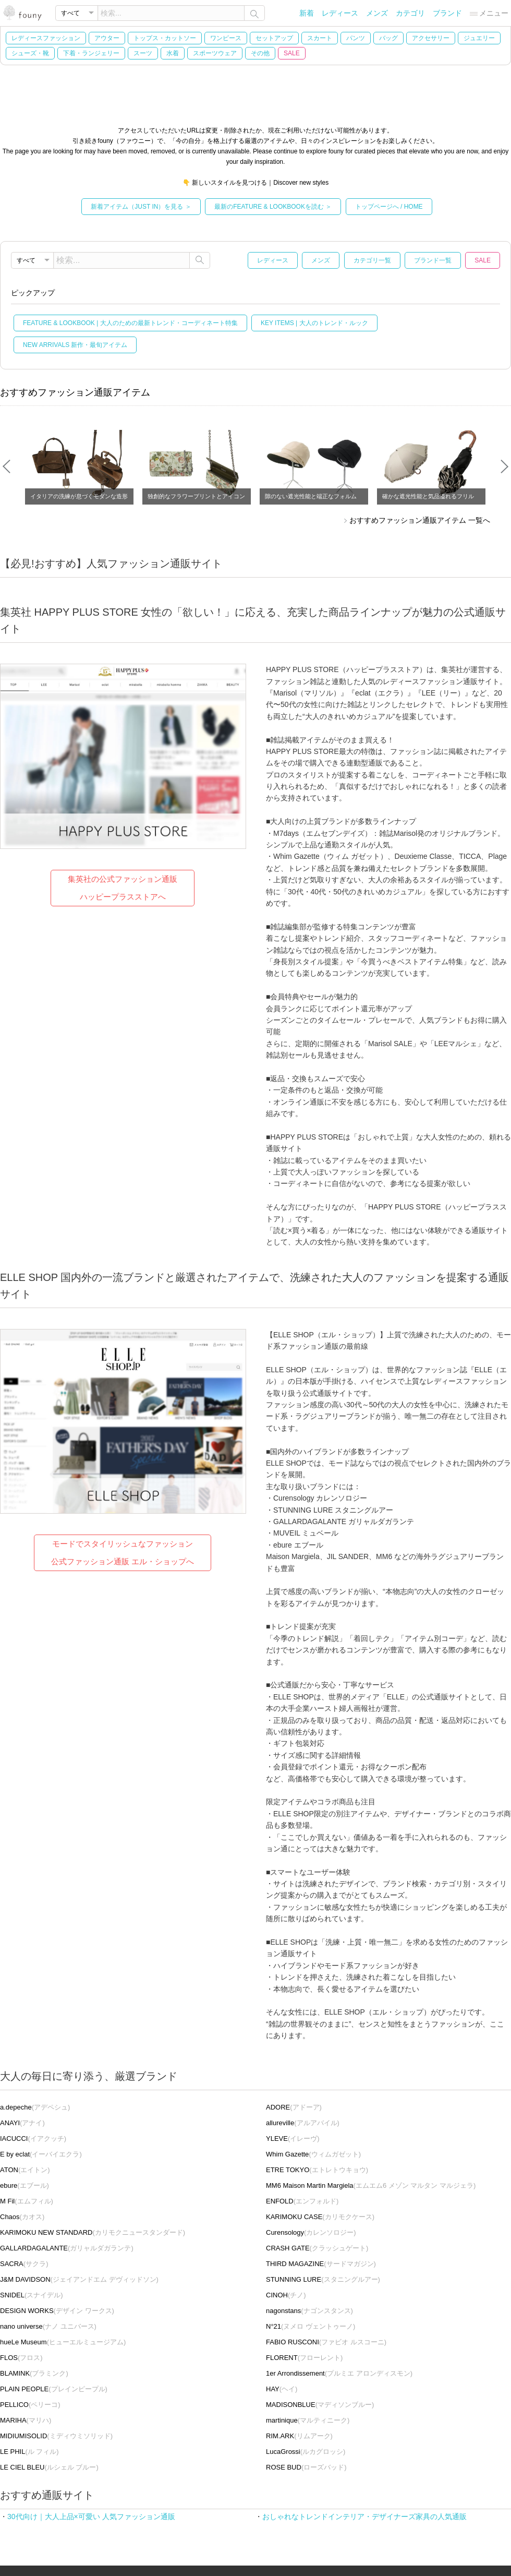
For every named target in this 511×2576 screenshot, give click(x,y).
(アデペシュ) (35, 2107)
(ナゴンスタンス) (309, 2311)
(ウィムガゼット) (313, 2154)
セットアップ (274, 38)
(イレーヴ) (293, 2138)
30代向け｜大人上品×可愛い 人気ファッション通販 (91, 2516)
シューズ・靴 (30, 53)
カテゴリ (410, 13)
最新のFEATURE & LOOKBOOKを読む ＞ (273, 206)
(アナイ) (22, 2123)
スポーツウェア (215, 53)
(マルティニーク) (307, 2420)
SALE (292, 53)
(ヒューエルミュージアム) (63, 2342)
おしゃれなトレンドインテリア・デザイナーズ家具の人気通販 (364, 2516)
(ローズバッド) (306, 2467)
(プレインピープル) (53, 2389)
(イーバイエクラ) (41, 2154)
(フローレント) (304, 2358)
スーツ (142, 53)
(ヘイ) (281, 2389)
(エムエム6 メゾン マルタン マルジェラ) (371, 2185)
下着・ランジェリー (91, 53)
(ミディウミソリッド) (56, 2436)
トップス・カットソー (164, 38)
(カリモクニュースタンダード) (92, 2232)
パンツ (355, 38)
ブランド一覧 (433, 260)
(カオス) (22, 2217)
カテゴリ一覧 (372, 260)
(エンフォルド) (302, 2201)
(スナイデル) (31, 2295)
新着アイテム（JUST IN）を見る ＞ (141, 206)
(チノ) (286, 2295)
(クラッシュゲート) (317, 2248)
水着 (172, 53)
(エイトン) (25, 2170)
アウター (106, 38)
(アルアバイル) (302, 2123)
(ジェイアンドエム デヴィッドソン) (79, 2279)
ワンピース (225, 38)
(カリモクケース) (320, 2217)
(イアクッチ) (33, 2138)
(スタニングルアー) (323, 2279)
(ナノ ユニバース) (48, 2326)
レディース (340, 13)
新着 (306, 13)
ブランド (447, 13)
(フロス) (21, 2358)
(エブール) (24, 2185)
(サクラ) (24, 2264)
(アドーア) (294, 2107)
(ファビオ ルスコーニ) (326, 2342)
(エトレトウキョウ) (317, 2170)
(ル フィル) (29, 2451)
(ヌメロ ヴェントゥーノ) (310, 2326)
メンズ (377, 13)
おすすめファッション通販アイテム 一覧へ (419, 520)
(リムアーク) (299, 2436)
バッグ (388, 38)
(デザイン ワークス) (57, 2311)
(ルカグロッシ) (305, 2451)
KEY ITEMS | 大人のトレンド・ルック (314, 323)
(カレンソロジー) (311, 2232)
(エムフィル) (26, 2201)
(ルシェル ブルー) (49, 2467)
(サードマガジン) (321, 2264)
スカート (319, 38)
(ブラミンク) (34, 2373)
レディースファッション (45, 38)
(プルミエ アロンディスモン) (339, 2373)
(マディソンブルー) (320, 2405)
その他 (260, 53)
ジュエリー (479, 38)
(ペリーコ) (30, 2405)
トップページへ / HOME (389, 206)
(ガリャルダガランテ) (66, 2248)
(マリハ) (25, 2420)
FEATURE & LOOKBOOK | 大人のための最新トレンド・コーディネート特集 (130, 323)
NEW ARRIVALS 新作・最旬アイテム (75, 345)
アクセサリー (430, 38)
